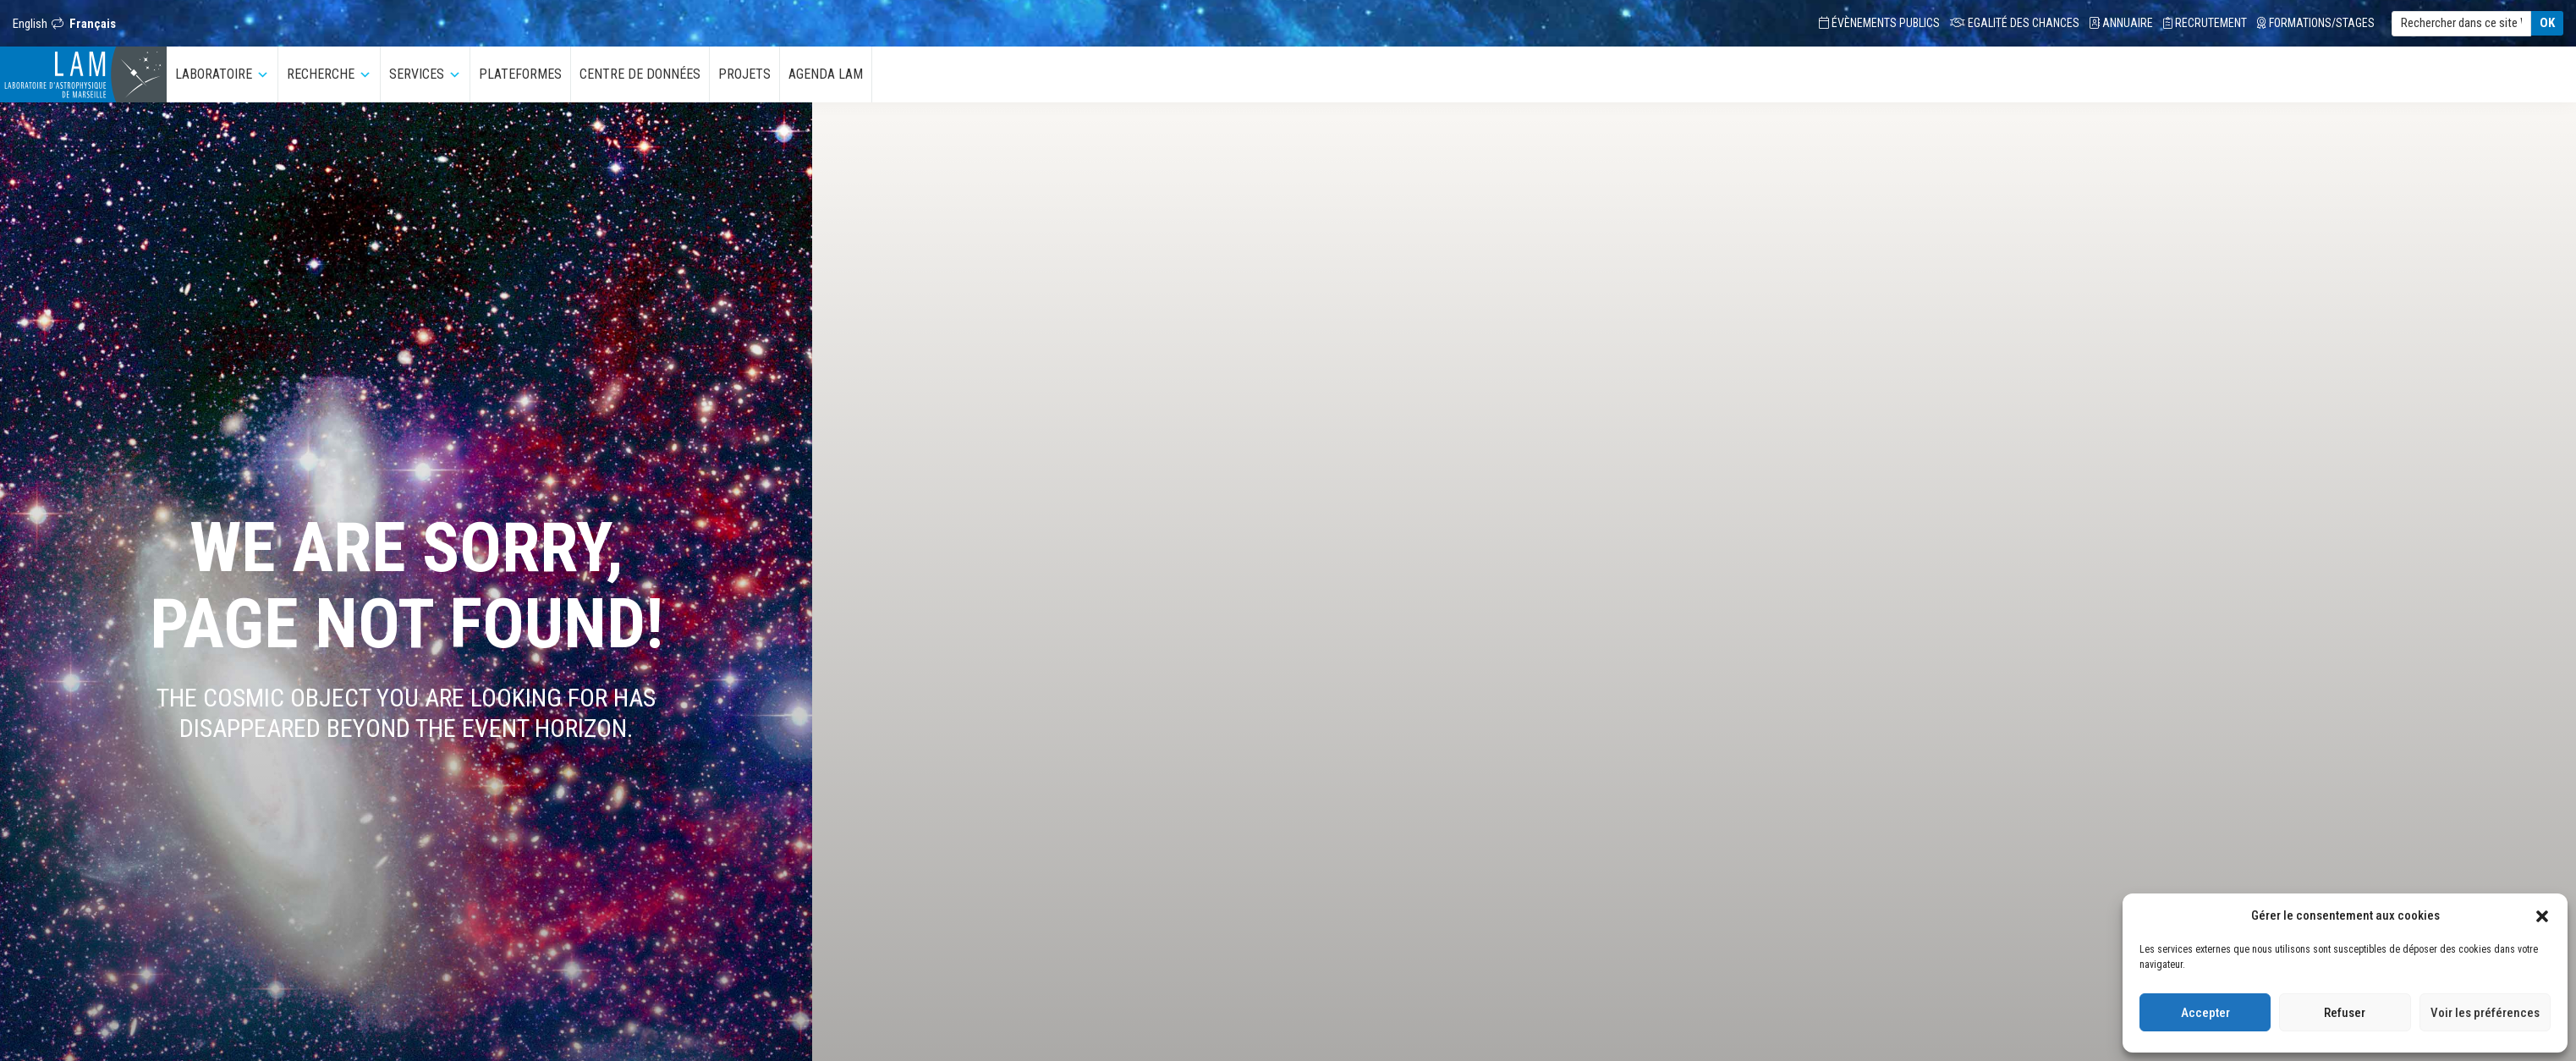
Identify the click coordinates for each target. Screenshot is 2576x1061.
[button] (2542, 915)
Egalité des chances (2014, 23)
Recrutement (2205, 23)
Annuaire (2121, 23)
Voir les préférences (2485, 1012)
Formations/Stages (2316, 23)
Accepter (2205, 1012)
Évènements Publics (1879, 23)
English (30, 23)
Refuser (2344, 1012)
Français (92, 23)
